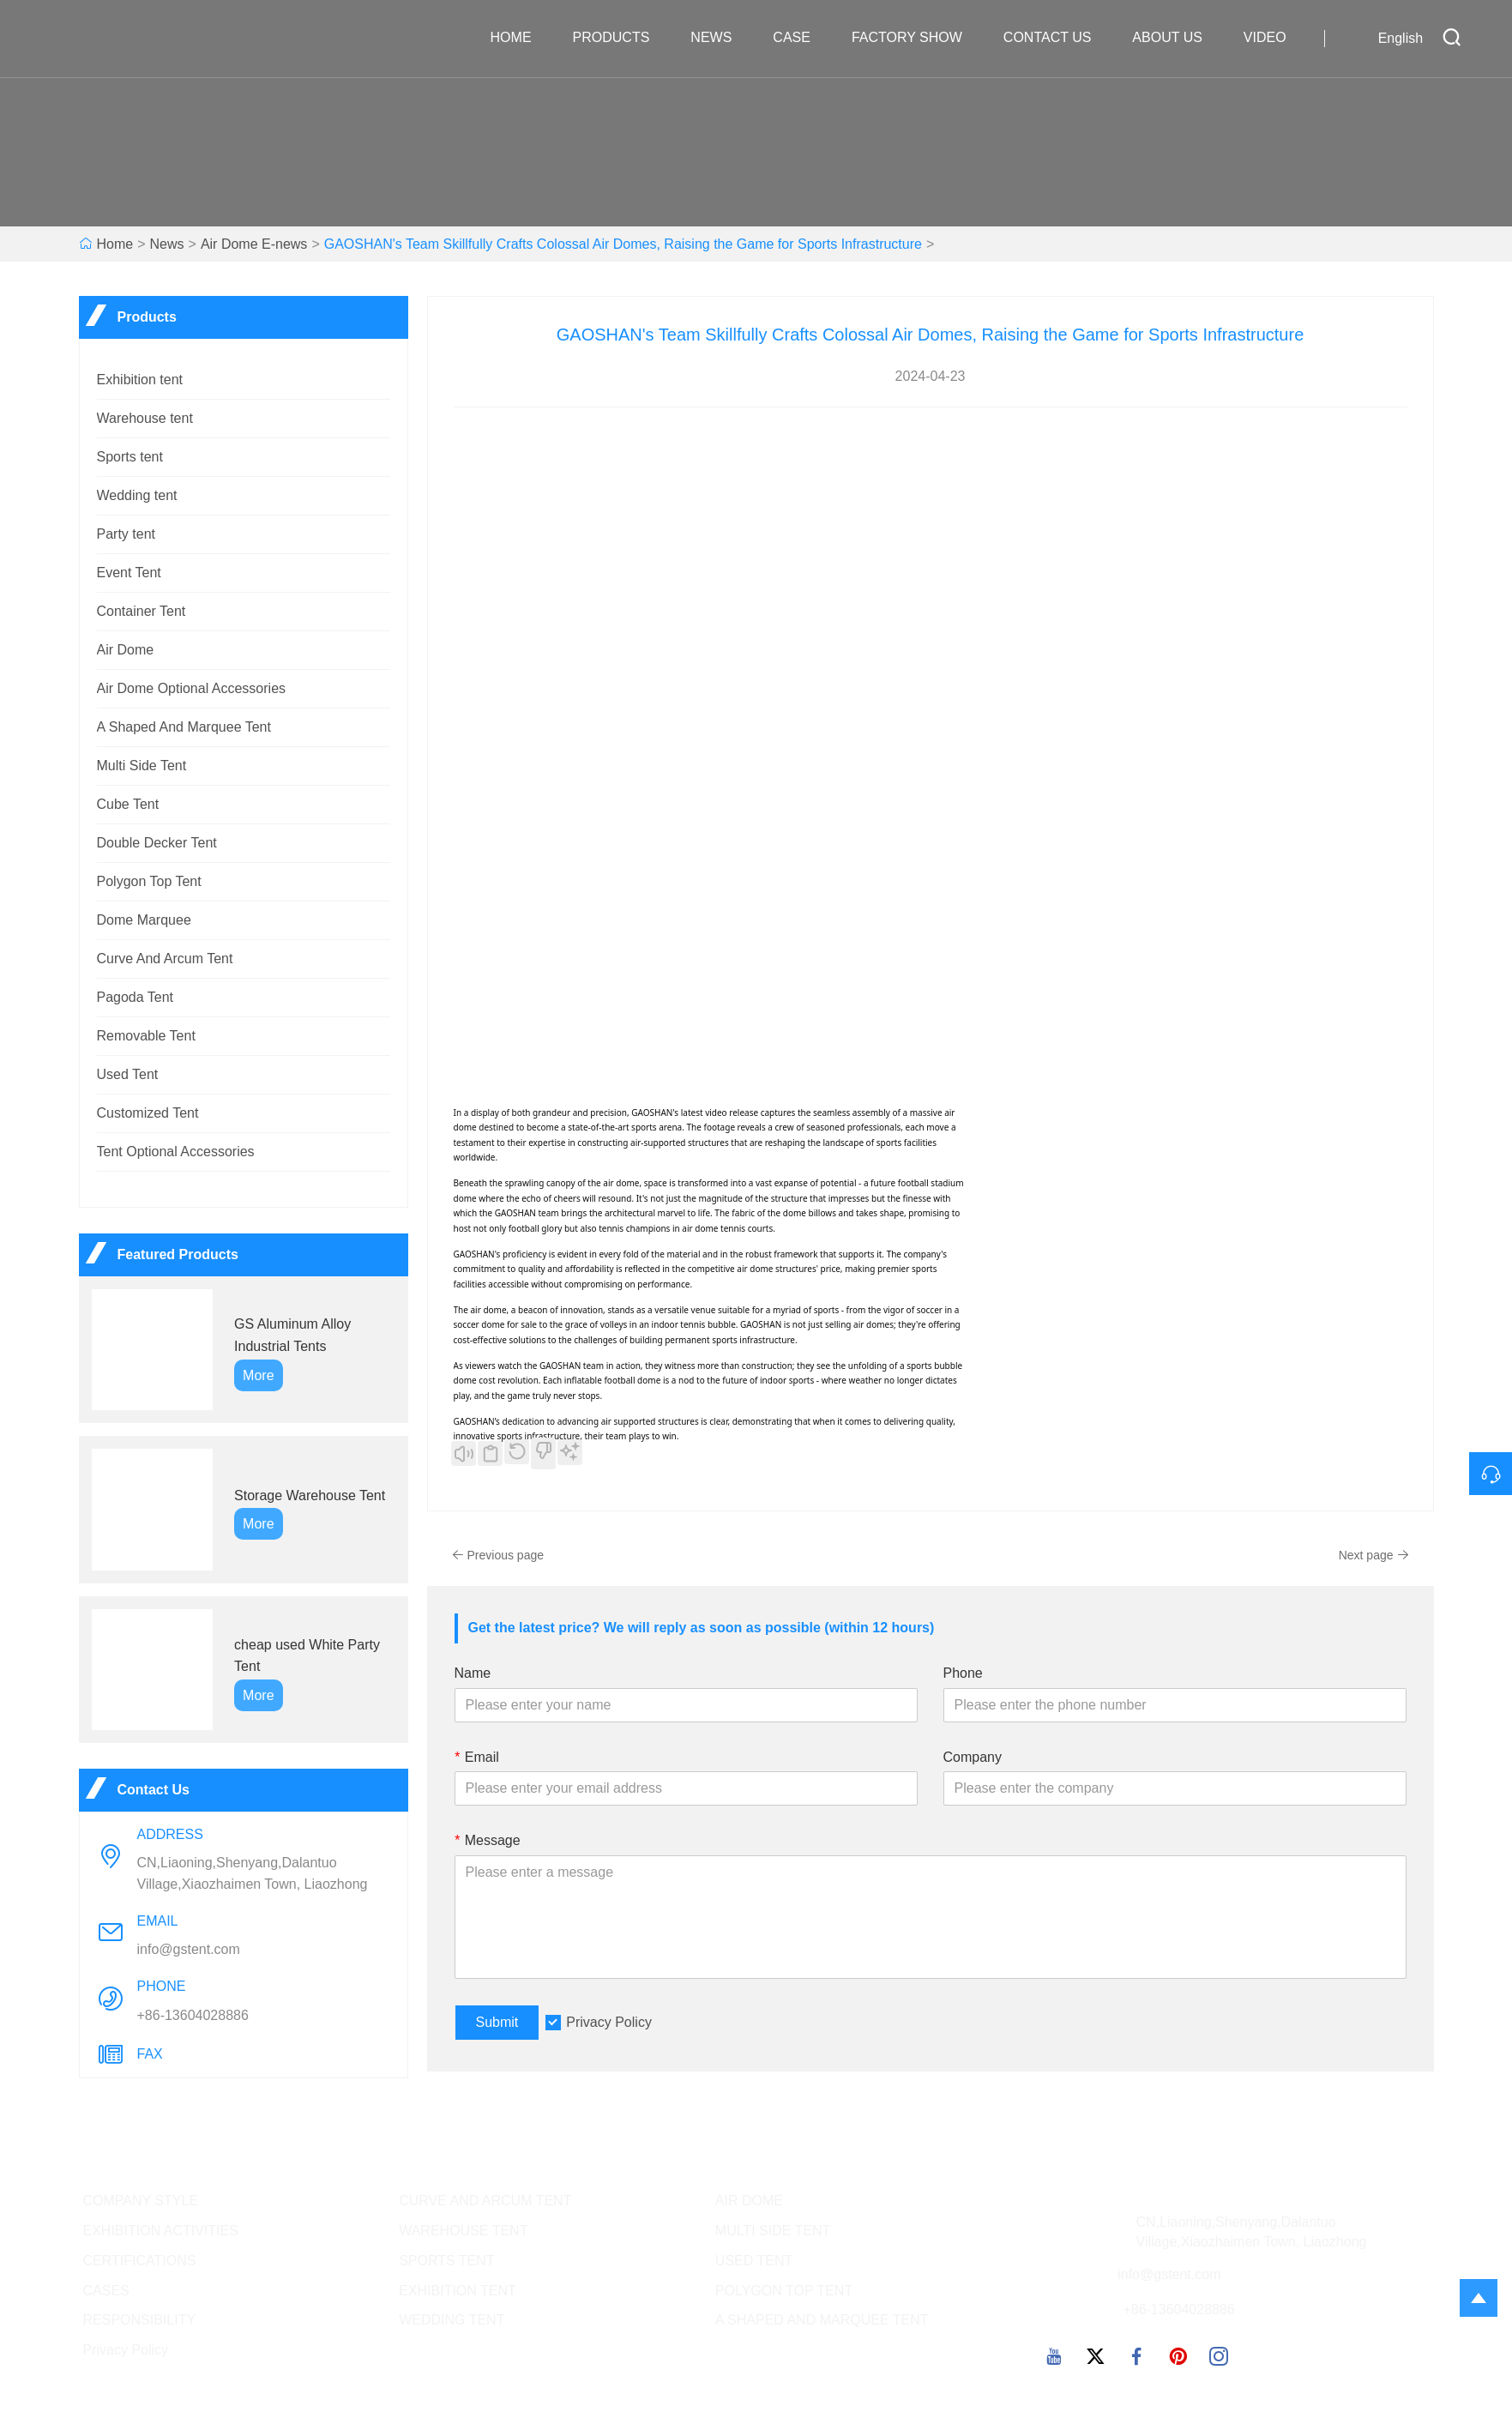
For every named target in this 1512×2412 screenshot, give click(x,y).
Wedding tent (137, 495)
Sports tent (130, 456)
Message (488, 1840)
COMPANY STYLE (141, 2200)
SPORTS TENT (446, 2260)
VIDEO (1274, 38)
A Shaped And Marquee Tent (184, 727)
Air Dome (125, 649)
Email (477, 1757)
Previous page (498, 1555)
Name (473, 1673)
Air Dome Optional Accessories (191, 688)
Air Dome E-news (254, 244)
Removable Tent (146, 1035)
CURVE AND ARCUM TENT (485, 2200)
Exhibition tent (140, 379)
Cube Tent (128, 804)
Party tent (126, 534)
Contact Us (1056, 38)
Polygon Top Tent (149, 881)
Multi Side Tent (142, 765)
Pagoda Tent (135, 997)
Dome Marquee (144, 920)
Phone (963, 1673)
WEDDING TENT (451, 2320)
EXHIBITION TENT (457, 2290)
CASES (106, 2290)
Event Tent (129, 572)
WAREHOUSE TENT (463, 2230)
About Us (1176, 38)
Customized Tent (148, 1113)
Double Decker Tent (157, 842)
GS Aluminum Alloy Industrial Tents (292, 1335)
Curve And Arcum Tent (165, 958)
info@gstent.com (188, 1949)
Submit (497, 2022)
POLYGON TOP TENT (783, 2290)
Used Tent (128, 1074)
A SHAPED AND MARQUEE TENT (822, 2320)
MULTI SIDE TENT (773, 2230)
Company (972, 1757)
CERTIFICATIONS (139, 2260)
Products (620, 38)
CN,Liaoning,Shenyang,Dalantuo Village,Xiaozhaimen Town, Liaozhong (252, 1873)
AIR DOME (749, 2200)
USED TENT (753, 2260)
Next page (1374, 1555)
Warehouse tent (145, 418)
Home (520, 38)
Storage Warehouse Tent (309, 1495)
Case (800, 38)
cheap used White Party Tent (307, 1655)
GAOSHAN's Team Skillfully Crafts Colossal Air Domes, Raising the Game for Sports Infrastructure (623, 244)
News (719, 38)
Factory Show (915, 38)
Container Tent (141, 611)
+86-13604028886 (193, 2015)
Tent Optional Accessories (176, 1151)
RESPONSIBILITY (139, 2320)
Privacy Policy (609, 2022)
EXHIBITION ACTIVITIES (160, 2230)
